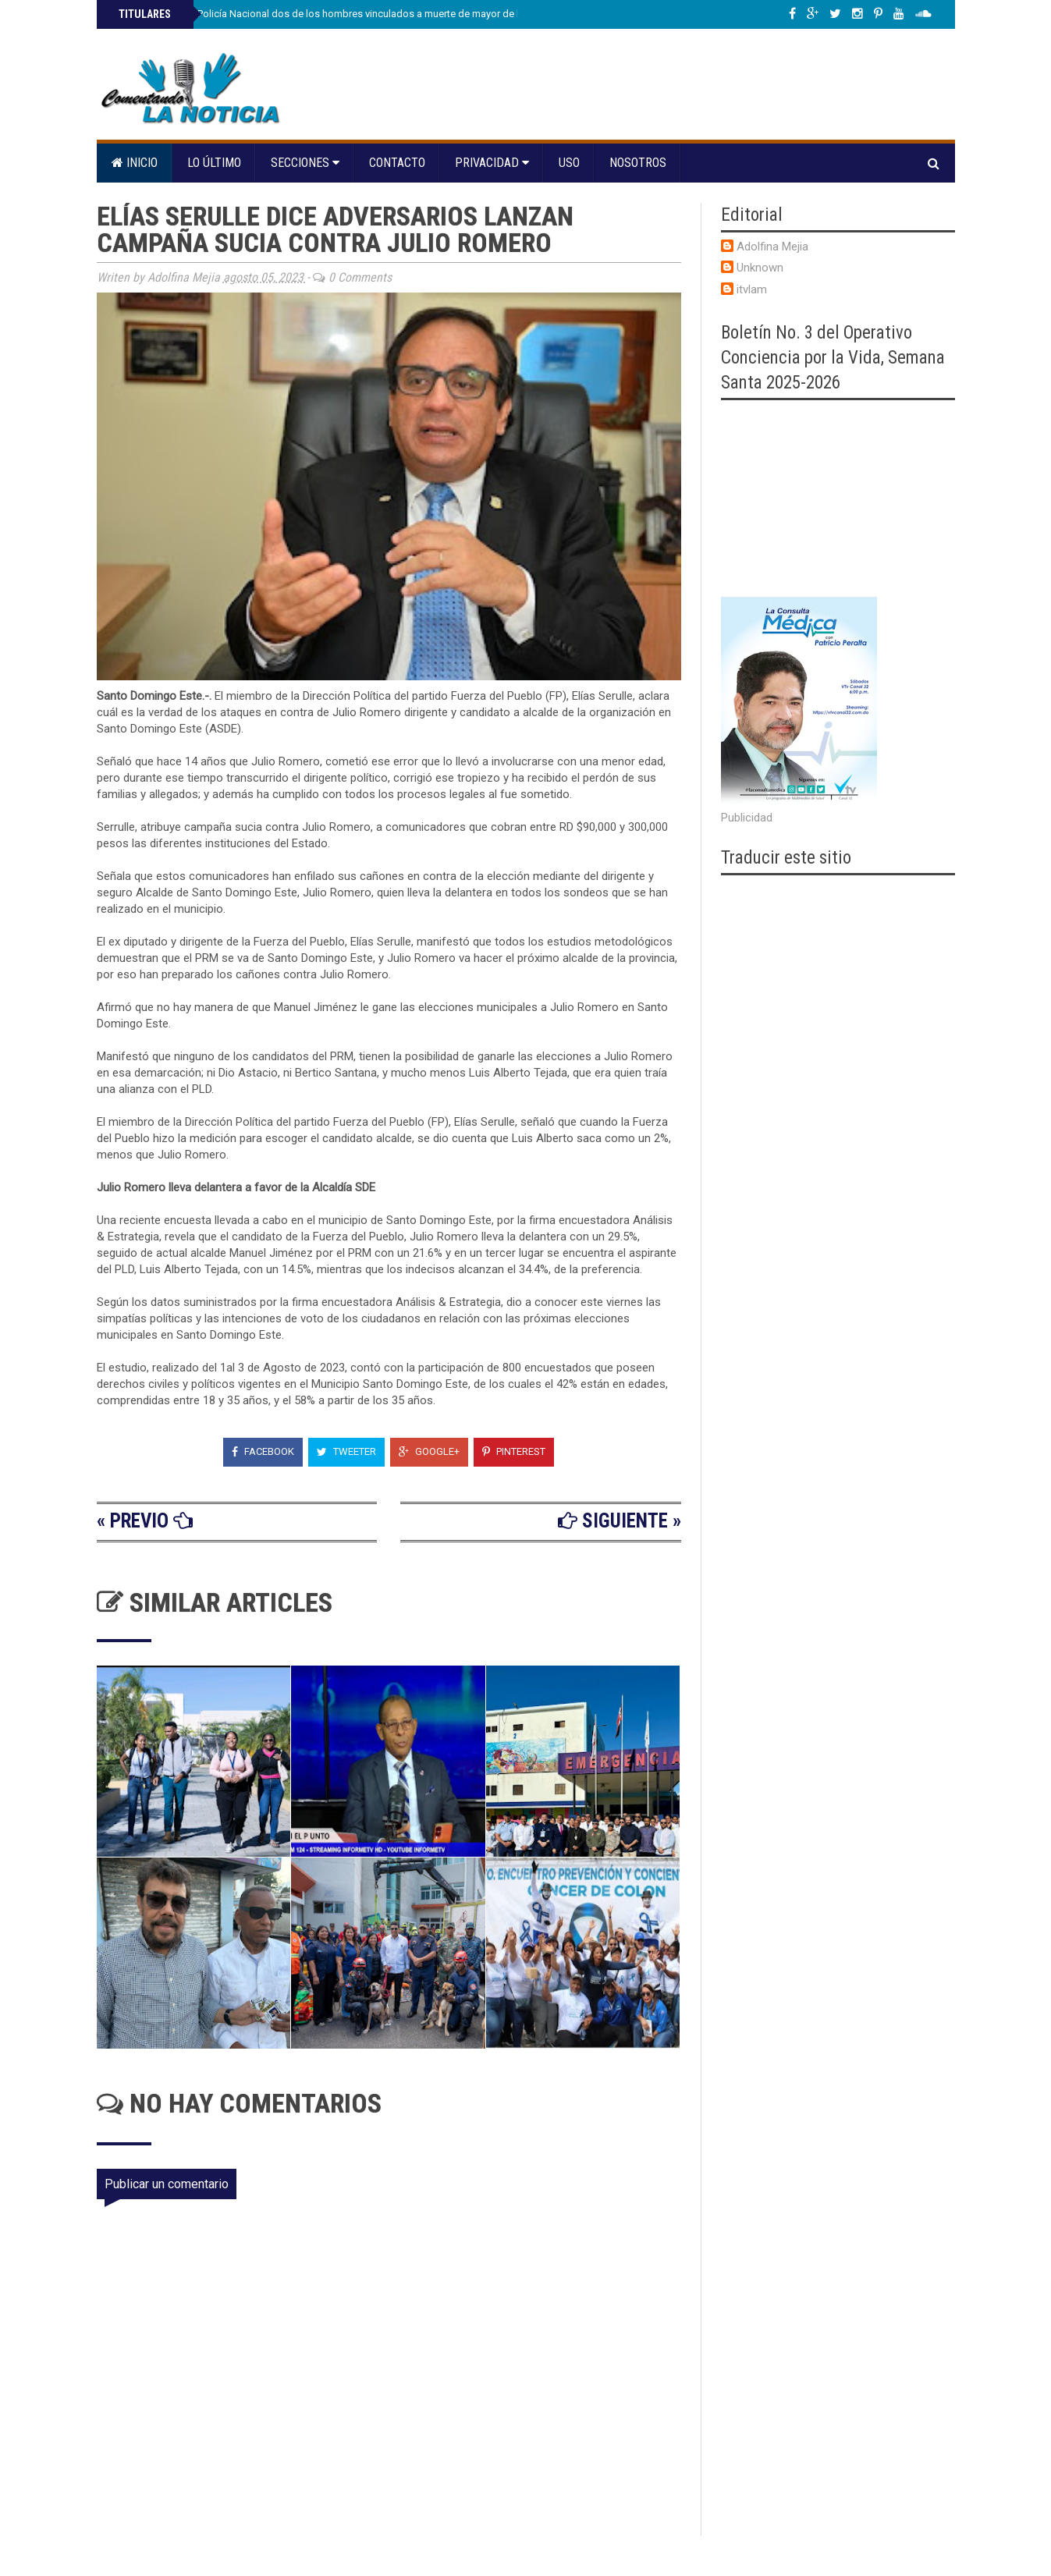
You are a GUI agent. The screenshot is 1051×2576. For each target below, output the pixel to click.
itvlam (752, 289)
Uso (569, 162)
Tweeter (346, 1451)
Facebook (263, 1451)
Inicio (135, 162)
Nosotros (637, 162)
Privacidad (492, 162)
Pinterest (513, 1451)
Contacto (397, 162)
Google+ (429, 1451)
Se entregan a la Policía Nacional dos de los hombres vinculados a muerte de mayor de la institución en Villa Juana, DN (386, 14)
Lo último (214, 162)
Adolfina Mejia (772, 247)
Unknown (760, 268)
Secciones (305, 162)
